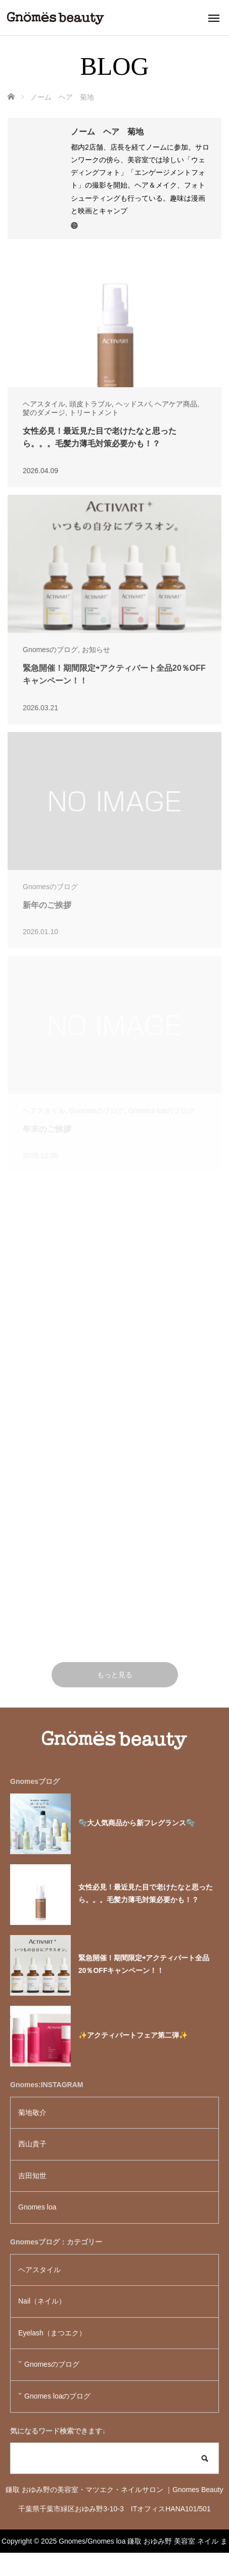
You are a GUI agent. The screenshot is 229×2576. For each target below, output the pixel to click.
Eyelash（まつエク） (52, 2333)
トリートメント (94, 412)
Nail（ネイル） (42, 2301)
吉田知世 (32, 2176)
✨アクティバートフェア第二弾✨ (133, 2035)
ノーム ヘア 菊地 (107, 131)
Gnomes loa (40, 2207)
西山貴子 (32, 2144)
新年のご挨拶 (47, 905)
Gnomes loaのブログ (57, 2396)
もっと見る (114, 1675)
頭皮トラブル (90, 404)
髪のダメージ (44, 412)
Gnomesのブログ (50, 650)
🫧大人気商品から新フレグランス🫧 (136, 1823)
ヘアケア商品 (176, 404)
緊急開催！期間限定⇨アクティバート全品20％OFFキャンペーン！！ (143, 1964)
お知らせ (96, 650)
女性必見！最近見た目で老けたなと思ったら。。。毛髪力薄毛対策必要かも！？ (145, 1893)
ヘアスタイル (44, 404)
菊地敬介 (32, 2112)
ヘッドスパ (133, 404)
